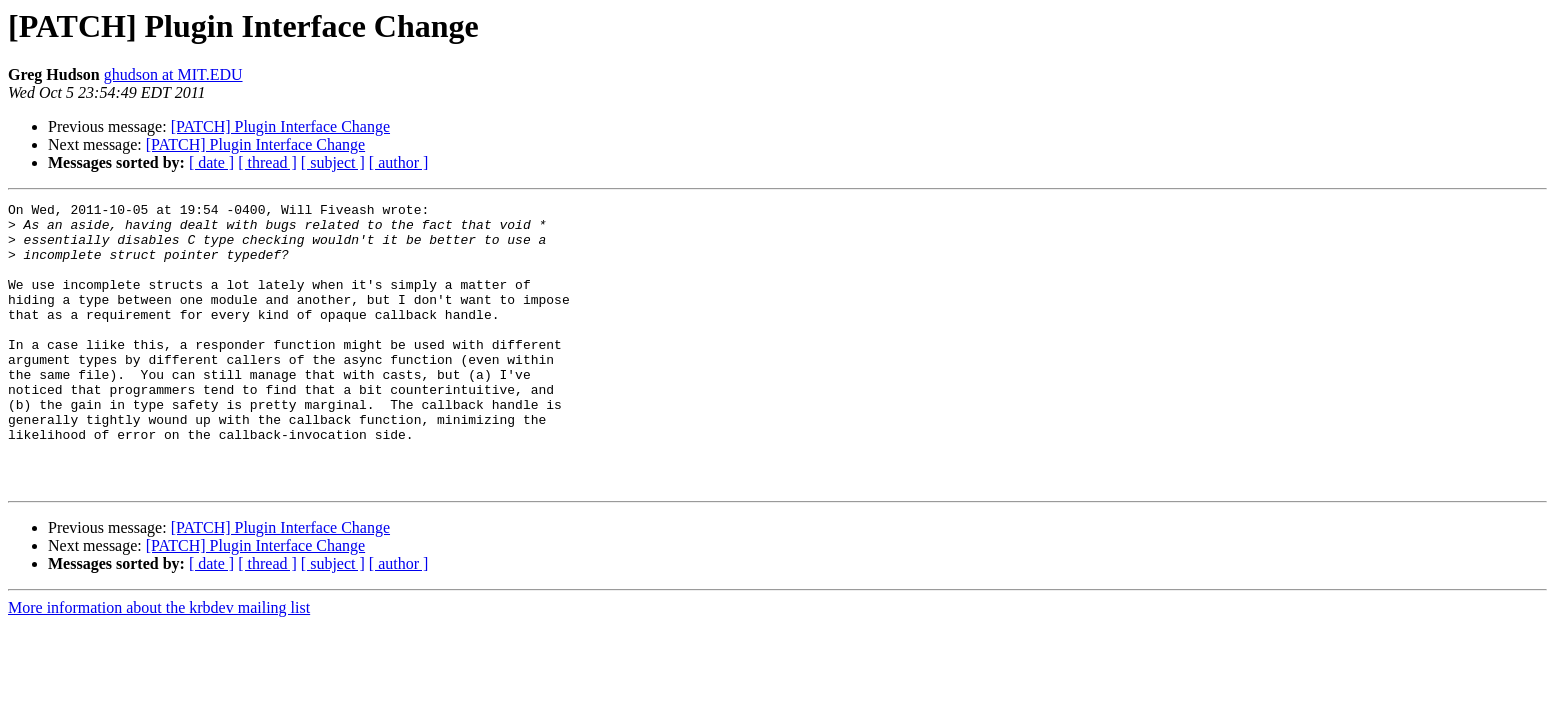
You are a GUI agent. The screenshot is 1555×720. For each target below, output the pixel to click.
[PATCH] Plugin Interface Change (280, 126)
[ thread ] (267, 162)
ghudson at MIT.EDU (173, 74)
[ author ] (399, 162)
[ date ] (211, 162)
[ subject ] (333, 162)
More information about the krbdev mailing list (159, 664)
